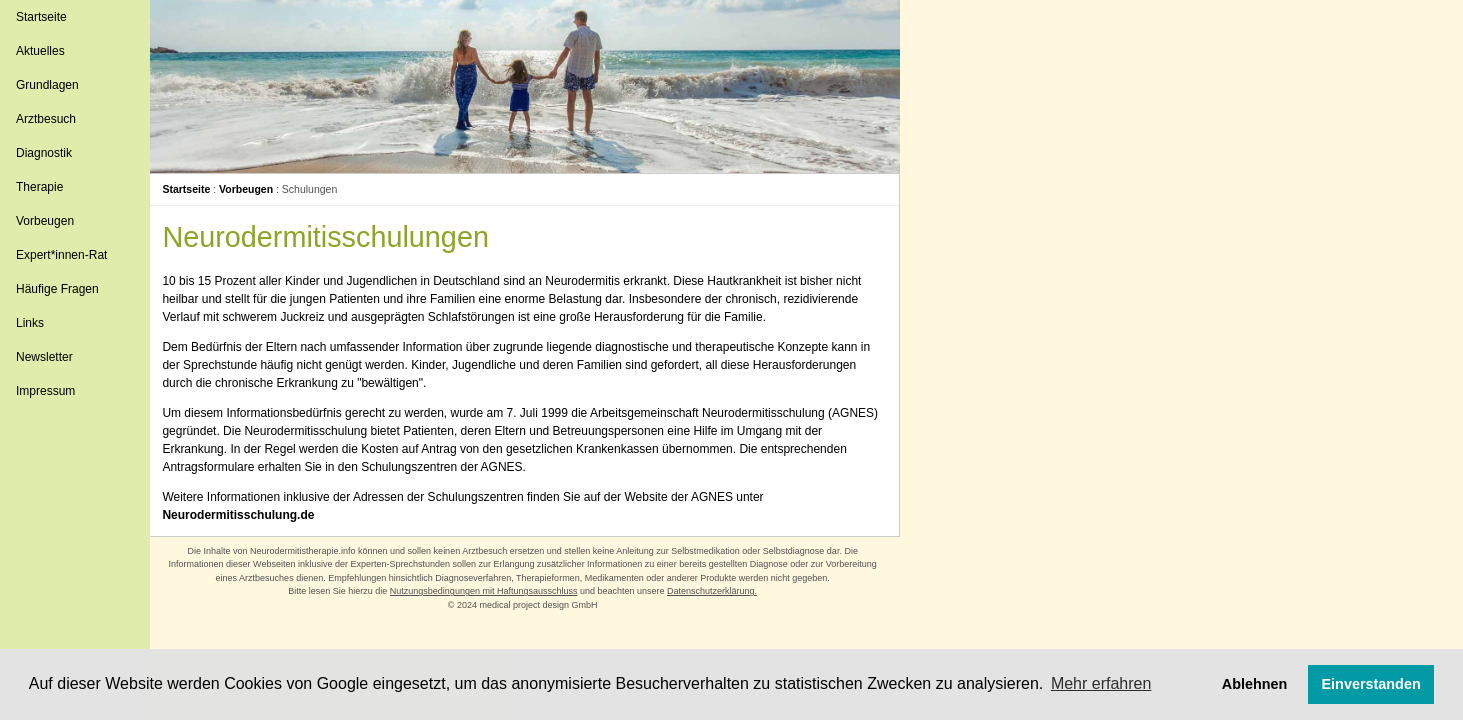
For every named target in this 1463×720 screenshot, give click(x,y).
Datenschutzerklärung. (714, 591)
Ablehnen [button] (1255, 684)
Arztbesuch (46, 119)
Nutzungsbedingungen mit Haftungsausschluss (486, 591)
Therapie (39, 187)
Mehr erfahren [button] (1101, 683)
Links (30, 323)
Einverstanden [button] (1371, 684)
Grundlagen (47, 85)
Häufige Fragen (57, 289)
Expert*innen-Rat (61, 255)
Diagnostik (44, 153)
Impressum (45, 391)
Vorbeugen (45, 221)
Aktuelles (40, 51)
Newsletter (44, 357)
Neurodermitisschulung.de (243, 515)
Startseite (41, 17)
